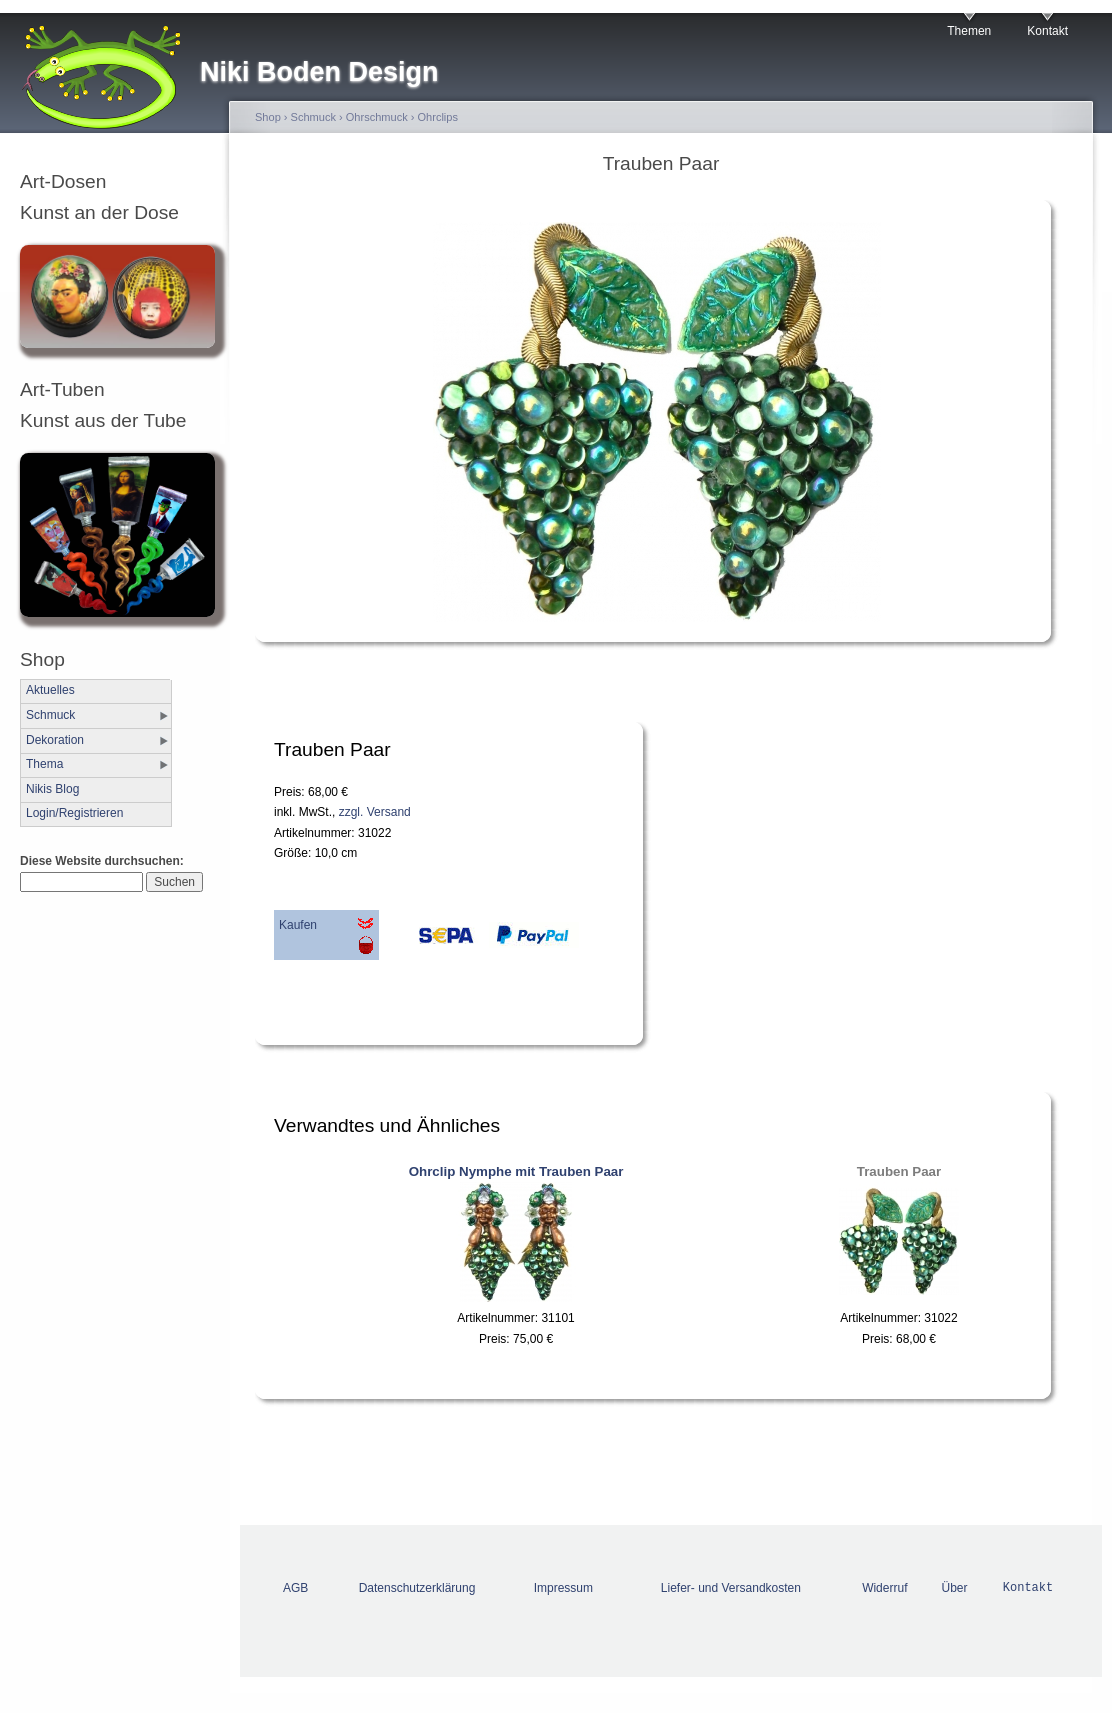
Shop (268, 117)
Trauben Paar (899, 1171)
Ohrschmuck (377, 117)
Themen (969, 31)
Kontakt (1047, 31)
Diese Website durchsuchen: (102, 861)
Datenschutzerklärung (417, 1588)
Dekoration (55, 740)
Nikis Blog (52, 789)
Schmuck (50, 715)
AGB (295, 1588)
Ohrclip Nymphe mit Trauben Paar (516, 1171)
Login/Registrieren (74, 813)
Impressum (563, 1588)
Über (955, 1588)
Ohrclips (438, 117)
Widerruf (884, 1588)
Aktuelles (50, 690)
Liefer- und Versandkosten (731, 1588)
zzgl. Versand (375, 812)
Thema (44, 764)
